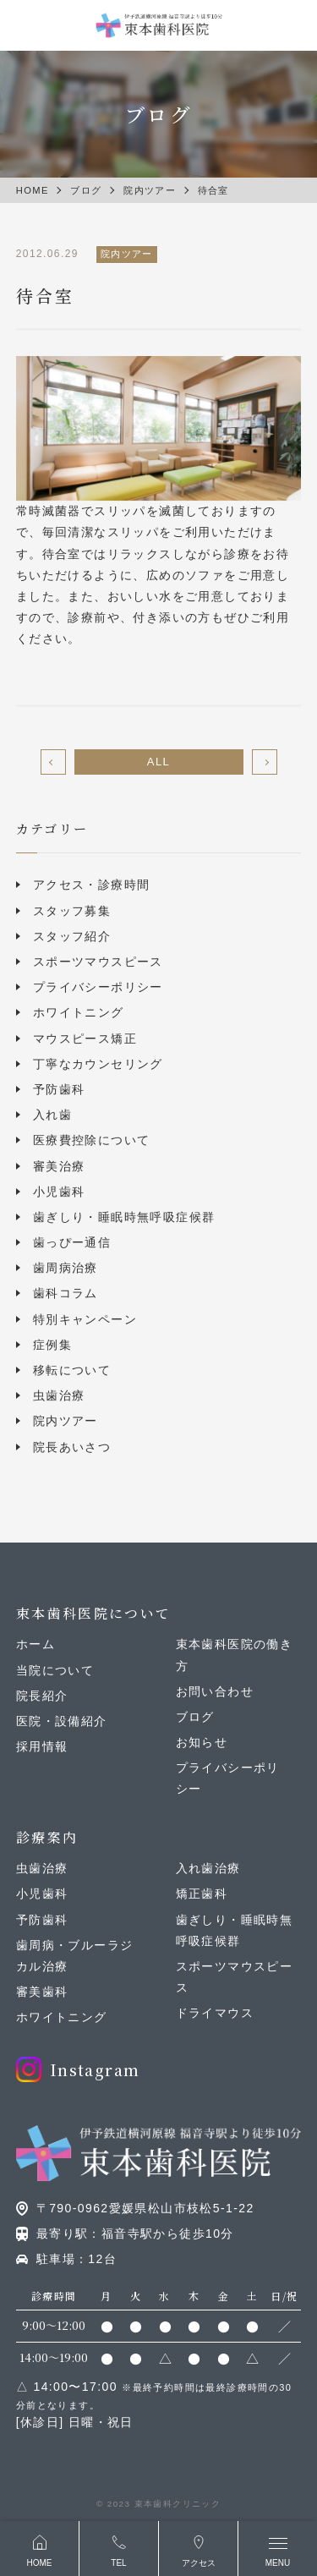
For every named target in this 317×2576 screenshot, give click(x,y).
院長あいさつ (72, 1447)
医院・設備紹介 (61, 1721)
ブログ (195, 1717)
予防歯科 (59, 1089)
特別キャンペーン (85, 1319)
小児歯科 (59, 1191)
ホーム (35, 1644)
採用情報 (42, 1746)
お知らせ (202, 1742)
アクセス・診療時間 (91, 884)
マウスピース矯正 (85, 1038)
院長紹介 (42, 1695)
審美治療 (59, 1166)
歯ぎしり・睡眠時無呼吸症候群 (124, 1217)
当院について (55, 1670)
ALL (158, 761)
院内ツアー (65, 1421)
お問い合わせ (215, 1691)
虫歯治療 (59, 1395)
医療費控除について (91, 1140)
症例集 (52, 1344)
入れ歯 (52, 1114)
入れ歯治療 (208, 1868)
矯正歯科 (202, 1893)
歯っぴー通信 (72, 1242)
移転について (72, 1370)
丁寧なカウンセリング (98, 1064)
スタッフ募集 (72, 911)
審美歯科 (42, 1991)
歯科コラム (65, 1293)
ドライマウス (215, 2013)
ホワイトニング (78, 1012)
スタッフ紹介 (72, 936)
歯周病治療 (65, 1267)
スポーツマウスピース (98, 961)
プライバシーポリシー (98, 987)
